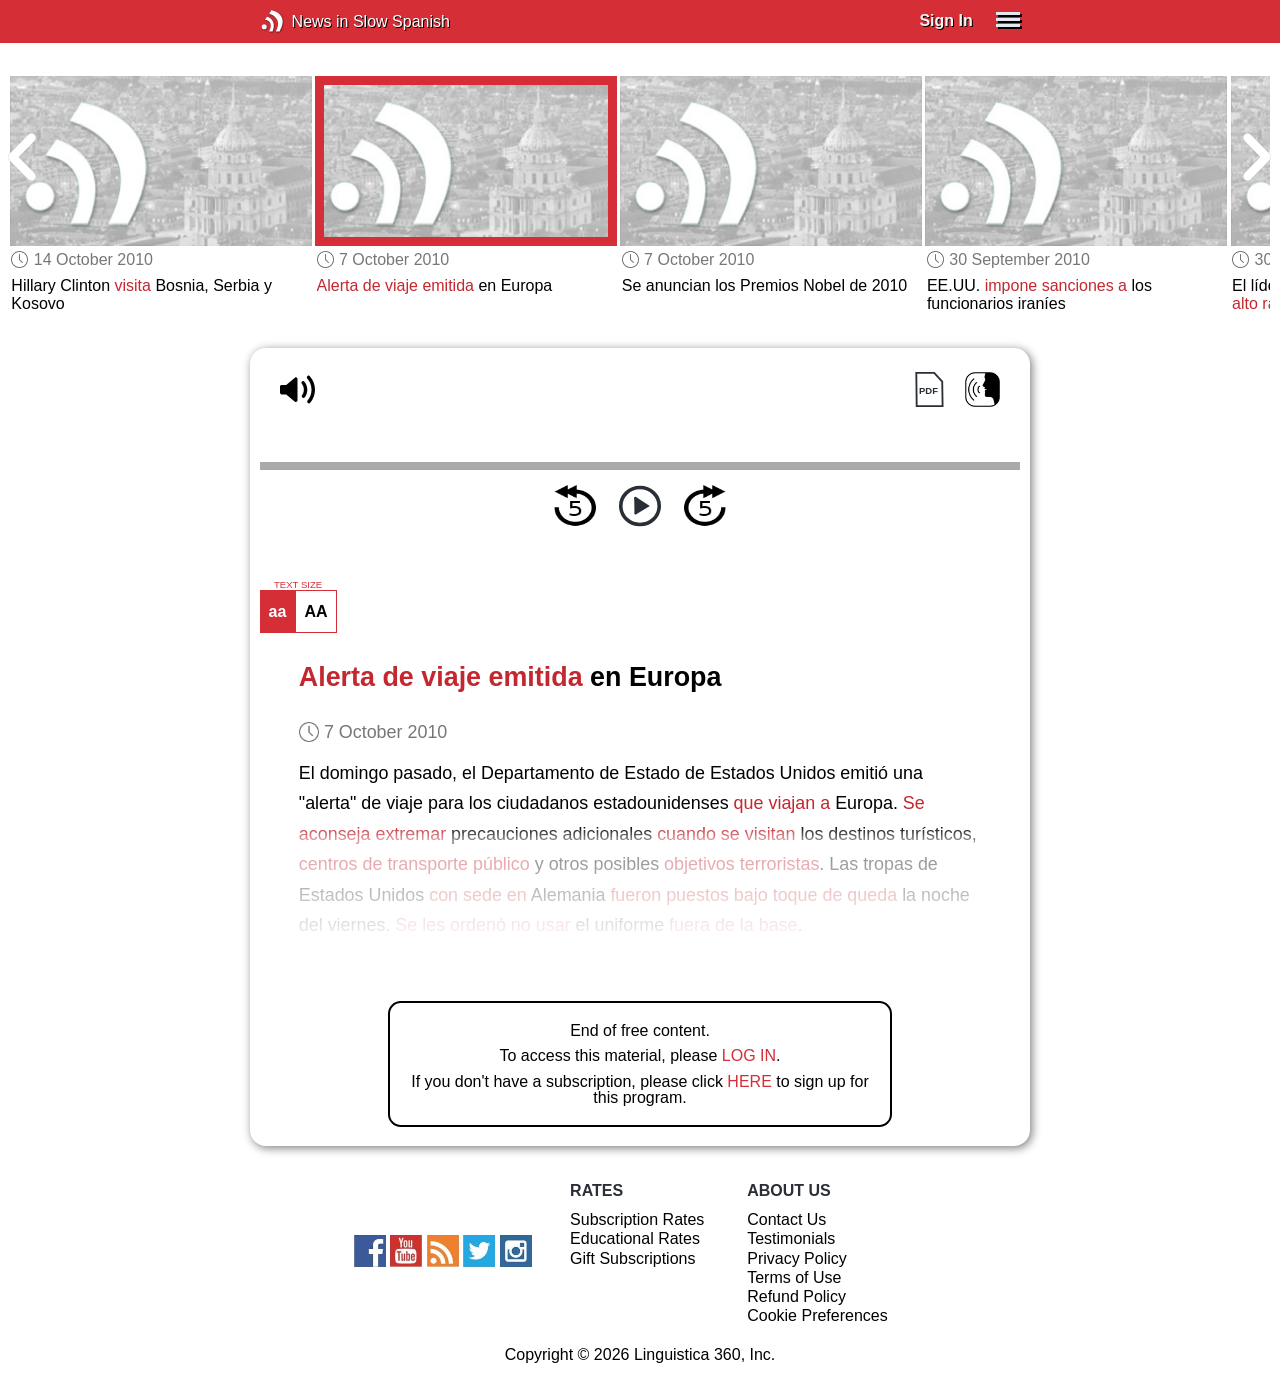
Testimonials (791, 1238)
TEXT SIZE (298, 585)
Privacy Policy (797, 1258)
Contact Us (786, 1219)
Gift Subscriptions (632, 1258)
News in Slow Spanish (302, 21)
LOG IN (749, 1055)
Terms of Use (794, 1277)
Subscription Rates (637, 1219)
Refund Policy (796, 1296)
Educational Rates (635, 1238)
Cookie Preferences (817, 1315)
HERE (749, 1081)
